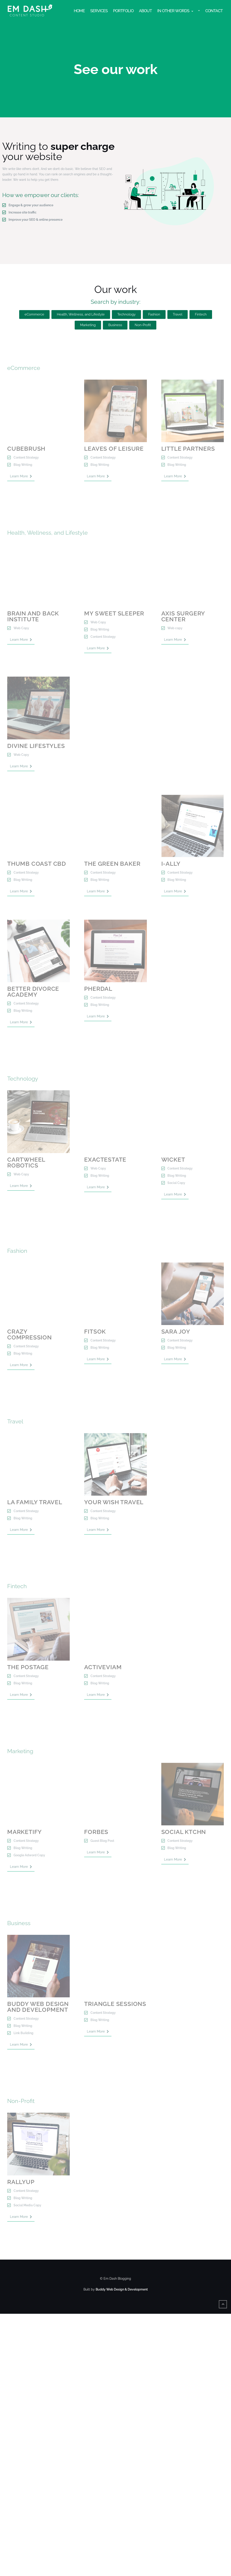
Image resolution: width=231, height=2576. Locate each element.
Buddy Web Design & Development (122, 2289)
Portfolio (123, 10)
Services (99, 10)
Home (79, 10)
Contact (214, 10)
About (145, 10)
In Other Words (173, 10)
